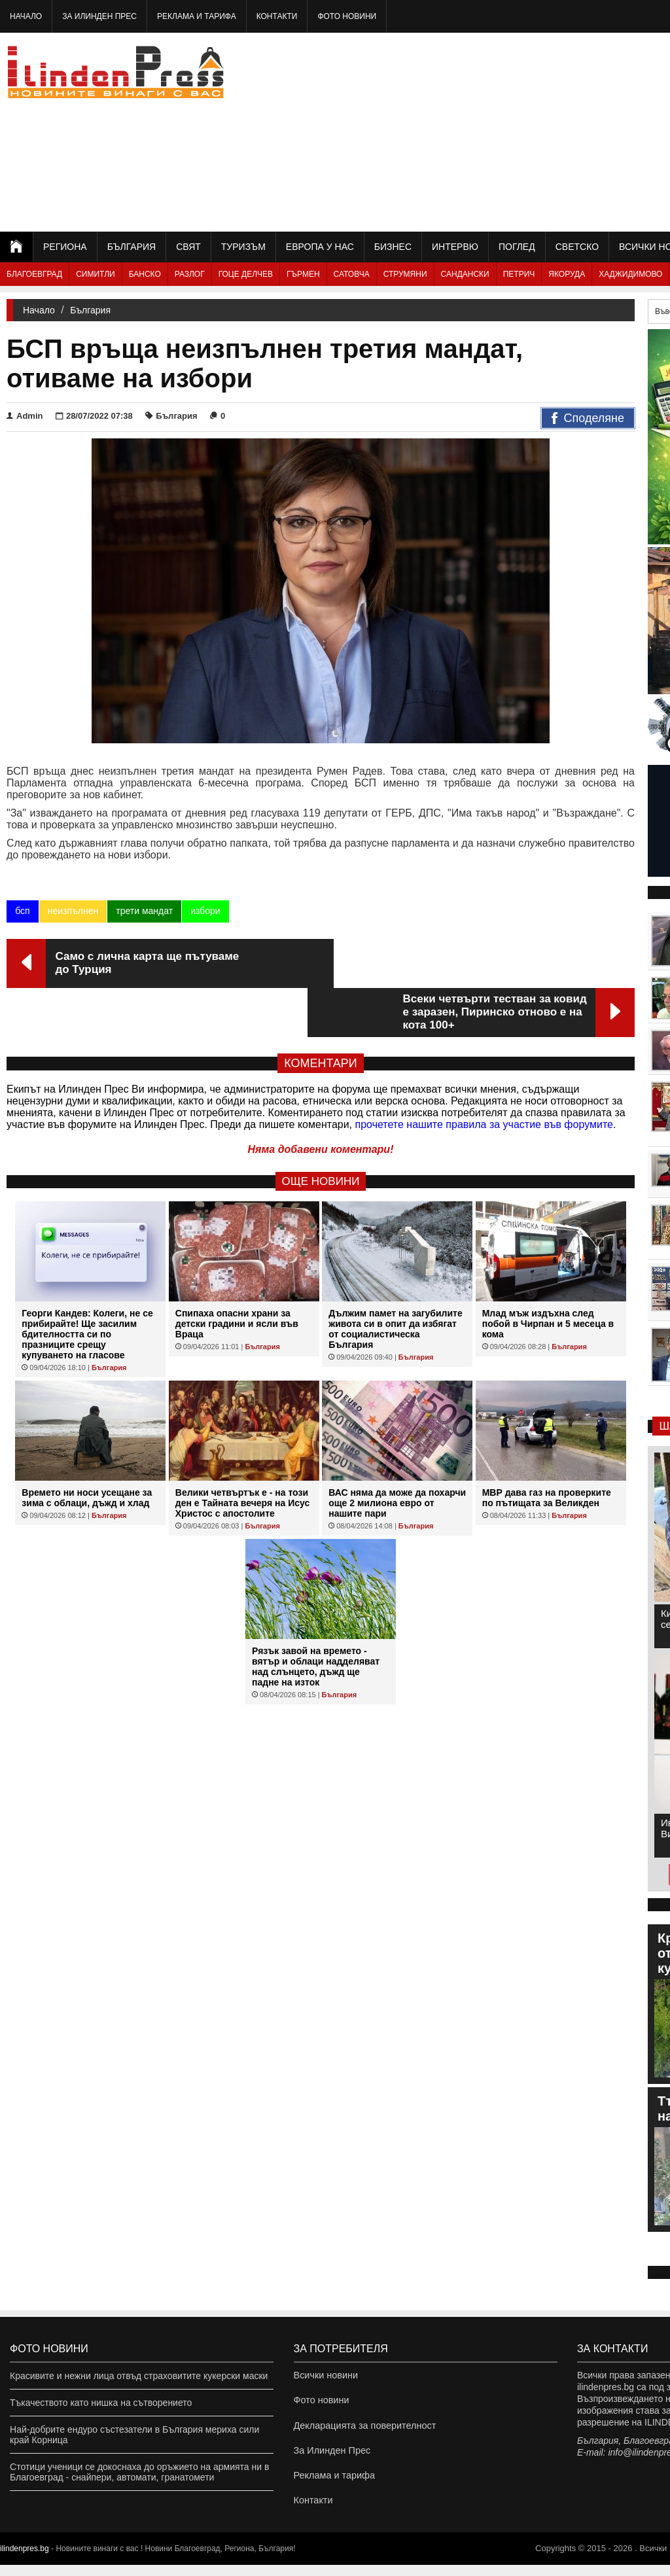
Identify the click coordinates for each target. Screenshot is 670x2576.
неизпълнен (72, 911)
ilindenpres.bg (24, 2559)
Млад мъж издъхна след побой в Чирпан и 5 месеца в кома (548, 1274)
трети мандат (144, 911)
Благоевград (34, 274)
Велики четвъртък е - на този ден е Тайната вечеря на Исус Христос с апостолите (242, 1454)
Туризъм (243, 246)
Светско (577, 246)
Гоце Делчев (246, 274)
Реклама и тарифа (196, 16)
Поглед (517, 246)
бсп (22, 911)
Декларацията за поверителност (363, 2429)
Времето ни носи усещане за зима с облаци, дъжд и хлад (87, 1448)
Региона (65, 246)
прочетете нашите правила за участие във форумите (484, 1075)
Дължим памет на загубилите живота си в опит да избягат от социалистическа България (395, 1280)
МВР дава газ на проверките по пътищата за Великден (546, 1448)
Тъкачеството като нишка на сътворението (101, 2402)
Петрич (519, 274)
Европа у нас (320, 246)
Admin (25, 416)
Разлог (190, 274)
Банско (145, 274)
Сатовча (352, 274)
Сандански (465, 274)
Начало (26, 16)
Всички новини (325, 2376)
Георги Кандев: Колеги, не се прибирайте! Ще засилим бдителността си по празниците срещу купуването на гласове (87, 1285)
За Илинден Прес (99, 16)
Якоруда (566, 274)
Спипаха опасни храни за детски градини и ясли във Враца (236, 1274)
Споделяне (588, 419)
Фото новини (346, 16)
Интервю (455, 246)
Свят (188, 246)
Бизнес (393, 246)
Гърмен (303, 274)
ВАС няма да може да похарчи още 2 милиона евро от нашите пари (397, 1454)
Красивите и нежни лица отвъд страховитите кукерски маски (139, 2376)
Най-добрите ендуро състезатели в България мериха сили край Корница (134, 2434)
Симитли (95, 274)
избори (205, 911)
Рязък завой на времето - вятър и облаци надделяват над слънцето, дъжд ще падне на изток (315, 1617)
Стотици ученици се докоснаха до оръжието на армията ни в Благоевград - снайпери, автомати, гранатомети (139, 2471)
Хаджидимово (630, 274)
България (131, 246)
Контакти (277, 16)
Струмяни (405, 274)
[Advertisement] (525, 130)
